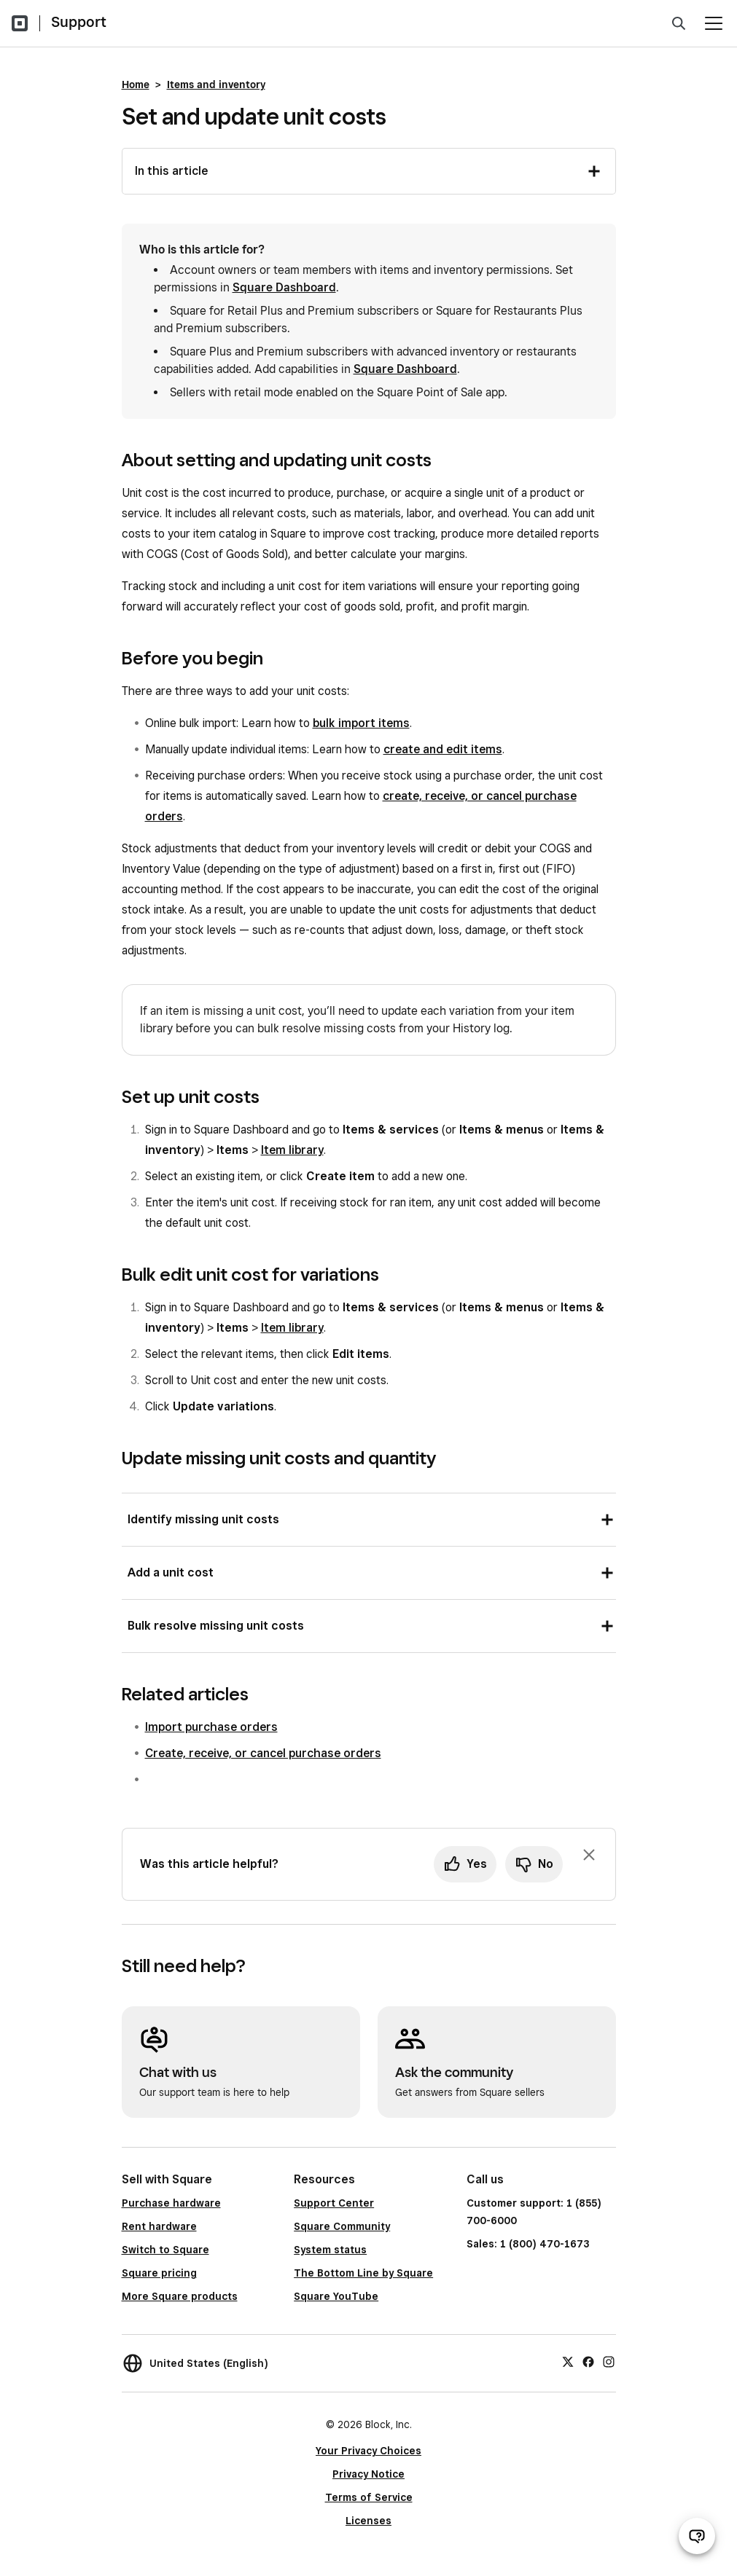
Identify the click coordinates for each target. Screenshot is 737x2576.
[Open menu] (713, 23)
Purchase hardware (171, 2203)
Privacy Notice (368, 2474)
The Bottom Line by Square (363, 2273)
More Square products (180, 2296)
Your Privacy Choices (368, 2451)
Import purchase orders (211, 1727)
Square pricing (159, 2273)
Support (78, 22)
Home (135, 84)
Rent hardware (159, 2226)
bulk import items (361, 723)
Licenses (368, 2520)
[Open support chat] (697, 2536)
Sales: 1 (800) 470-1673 (528, 2244)
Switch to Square (165, 2249)
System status (330, 2249)
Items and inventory (216, 84)
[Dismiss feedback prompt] (589, 1855)
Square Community (342, 2226)
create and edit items (442, 749)
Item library (292, 1150)
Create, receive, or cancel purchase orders (263, 1753)
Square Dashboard (284, 287)
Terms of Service (369, 2497)
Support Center (334, 2203)
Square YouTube (336, 2296)
